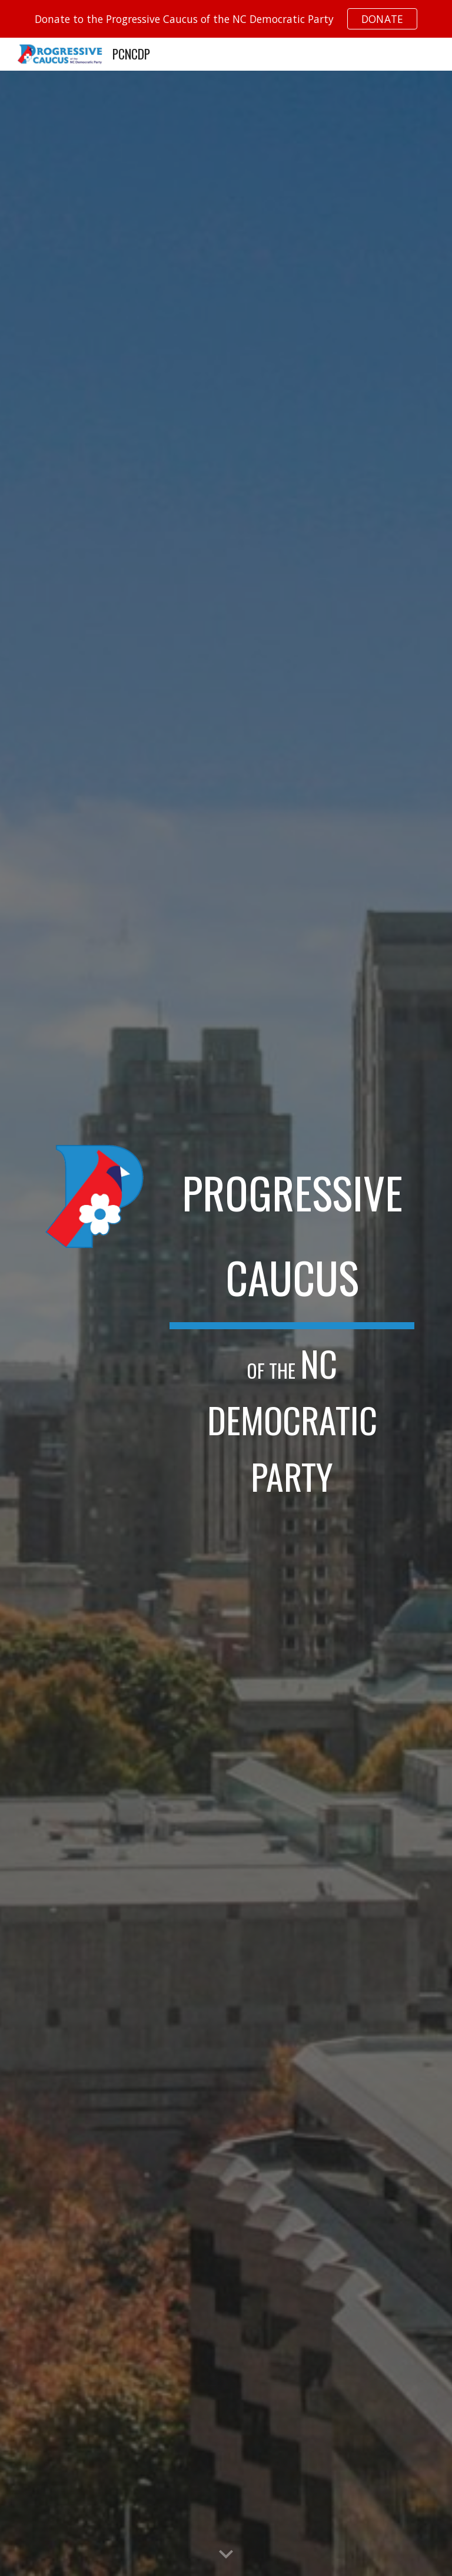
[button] (226, 2555)
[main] (291, 1323)
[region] (226, 19)
